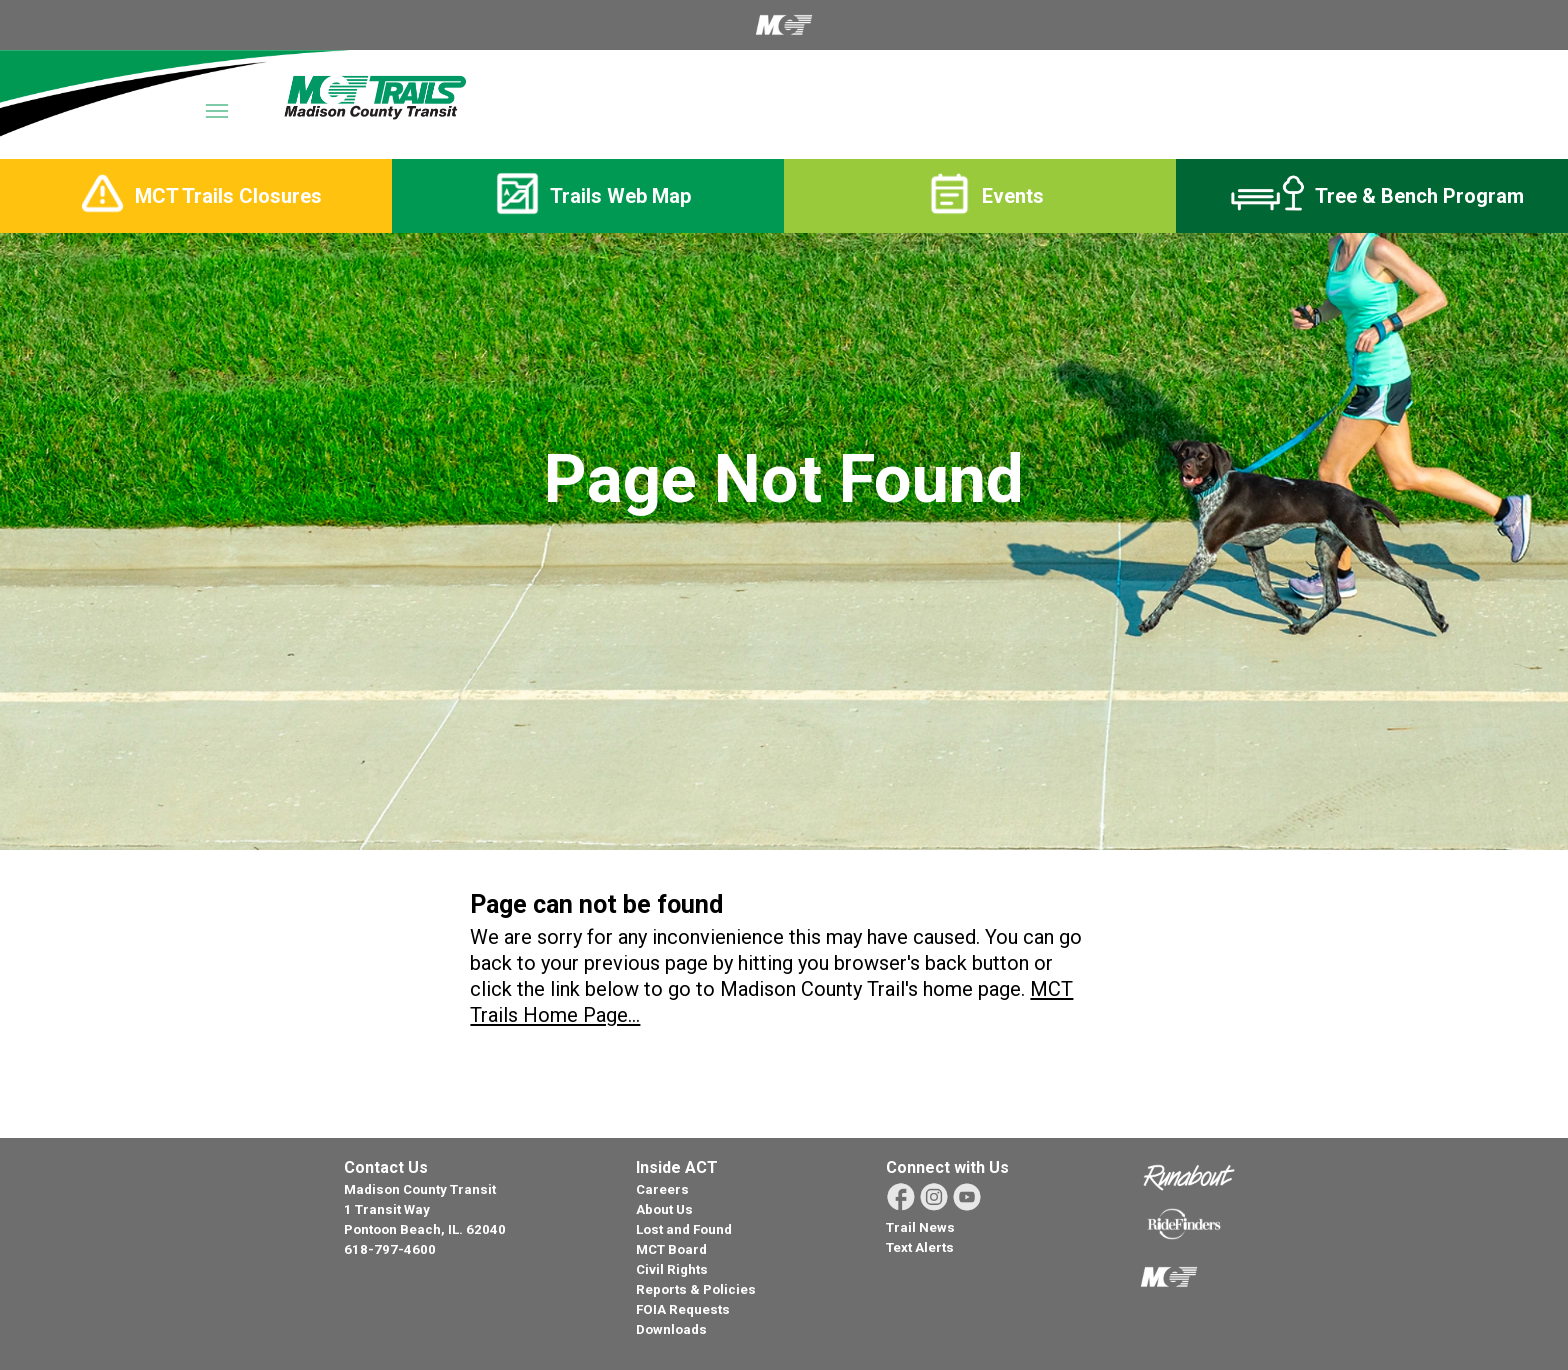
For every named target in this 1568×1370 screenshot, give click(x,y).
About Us (664, 1209)
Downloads (671, 1329)
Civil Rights (672, 1269)
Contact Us (386, 1167)
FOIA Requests (683, 1309)
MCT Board (671, 1249)
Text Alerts (920, 1247)
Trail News (920, 1227)
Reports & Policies (696, 1289)
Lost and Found (684, 1229)
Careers (662, 1189)
